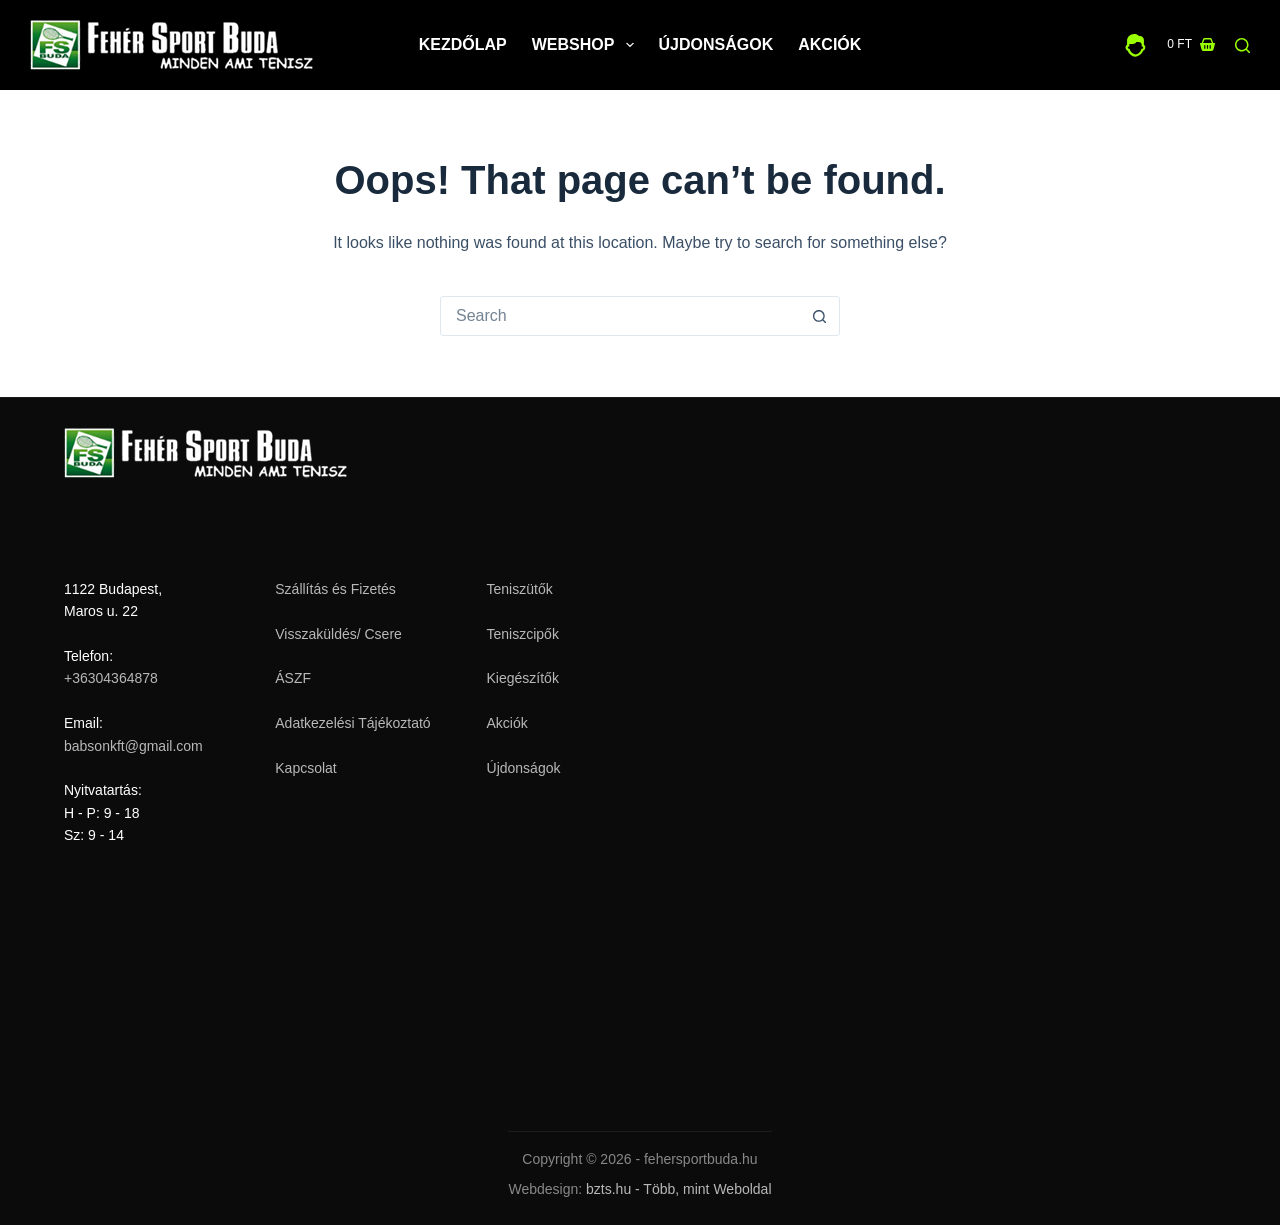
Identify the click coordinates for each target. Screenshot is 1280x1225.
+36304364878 (111, 678)
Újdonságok (716, 44)
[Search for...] (620, 316)
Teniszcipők (523, 634)
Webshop (587, 45)
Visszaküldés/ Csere (338, 634)
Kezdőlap (463, 44)
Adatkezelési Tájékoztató (352, 723)
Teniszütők (520, 589)
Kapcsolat (305, 768)
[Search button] (819, 316)
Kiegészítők (523, 678)
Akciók (829, 44)
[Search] (1242, 45)
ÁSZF (293, 678)
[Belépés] (1135, 45)
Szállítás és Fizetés (335, 589)
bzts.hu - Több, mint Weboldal (678, 1189)
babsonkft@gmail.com (133, 746)
